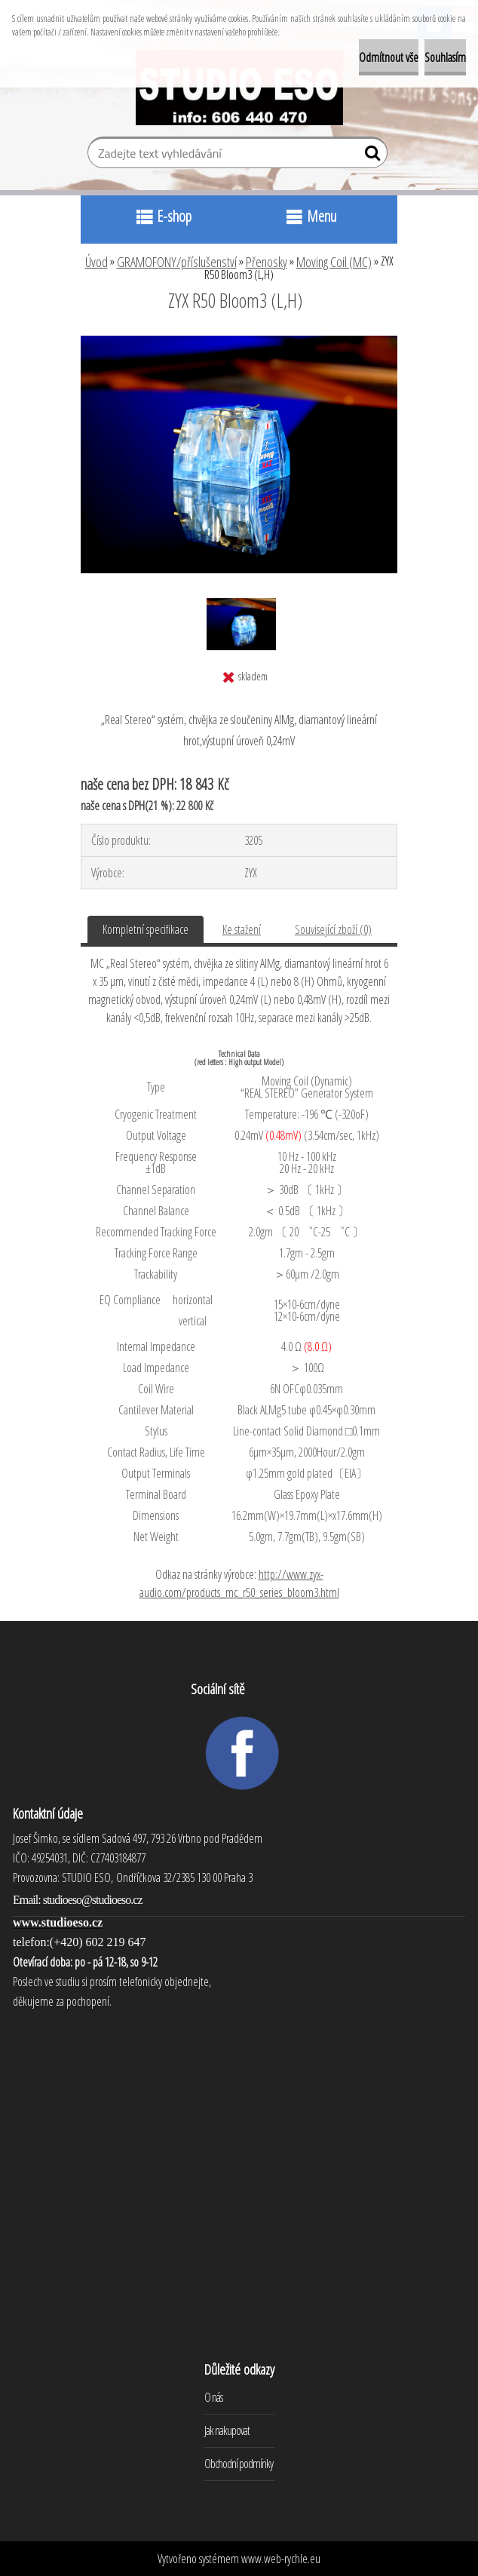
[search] (370, 156)
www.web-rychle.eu (280, 2558)
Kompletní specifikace (145, 929)
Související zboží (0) (333, 929)
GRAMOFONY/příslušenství (177, 262)
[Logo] (239, 87)
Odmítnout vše (388, 57)
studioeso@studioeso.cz (92, 1899)
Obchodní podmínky (238, 2463)
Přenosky (266, 262)
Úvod (96, 262)
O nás (213, 2397)
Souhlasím (445, 57)
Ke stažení (241, 929)
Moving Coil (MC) (334, 262)
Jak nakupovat (227, 2430)
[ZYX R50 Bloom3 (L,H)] (239, 341)
